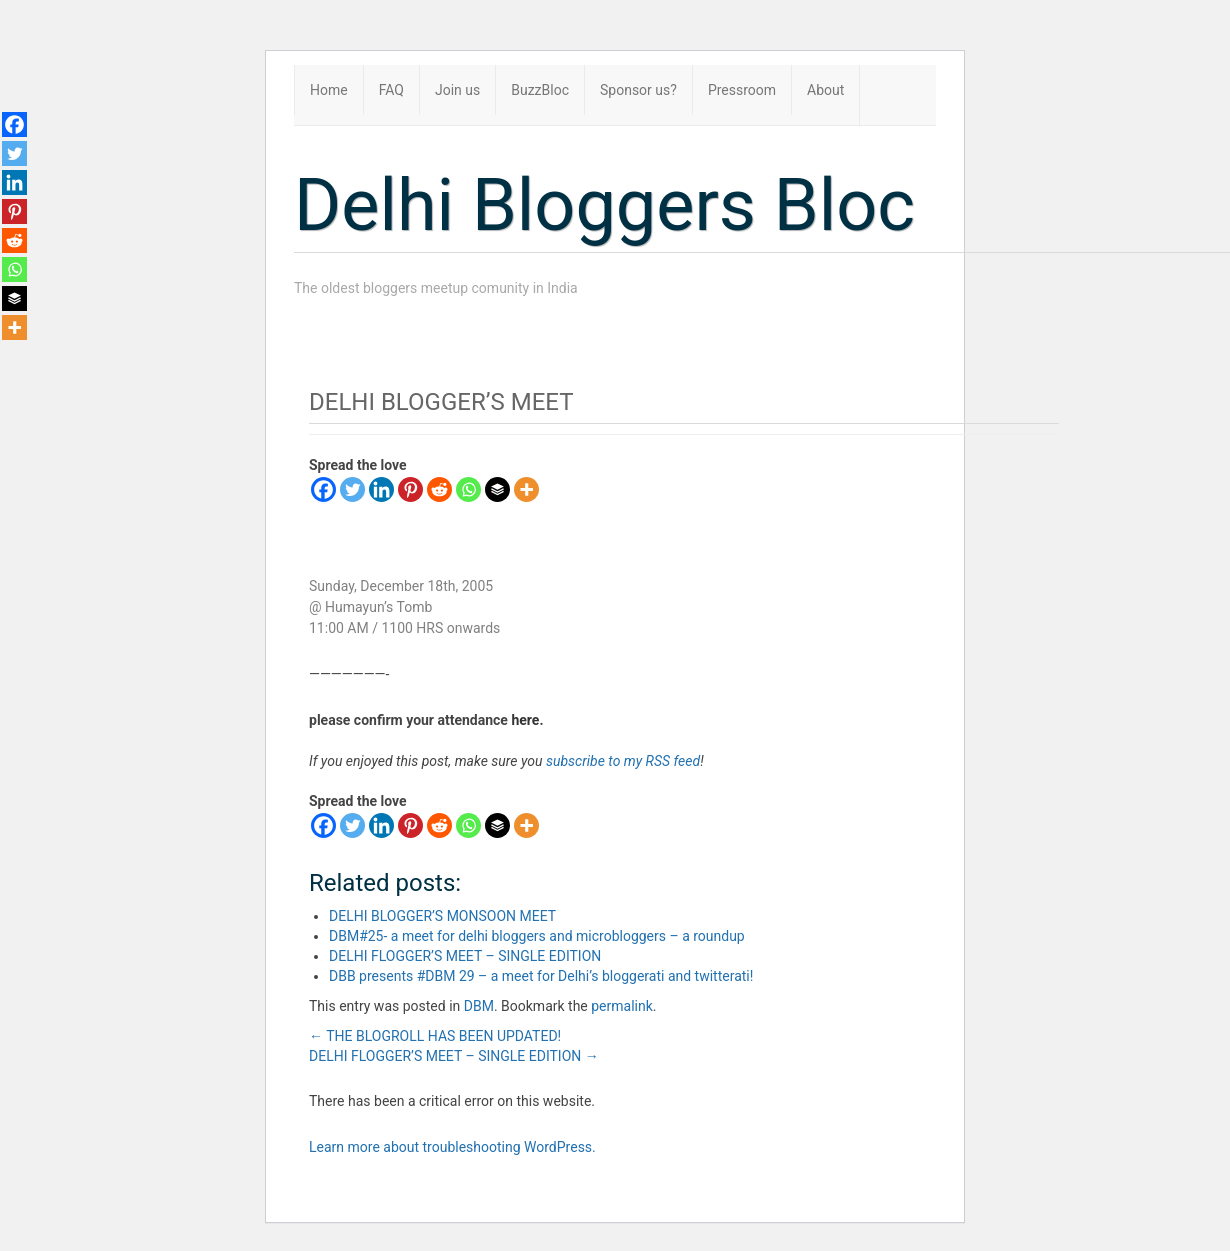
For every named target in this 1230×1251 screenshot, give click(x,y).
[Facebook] (323, 489)
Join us (457, 90)
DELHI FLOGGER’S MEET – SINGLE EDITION (465, 956)
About (825, 90)
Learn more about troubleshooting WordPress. (452, 1147)
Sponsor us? (638, 90)
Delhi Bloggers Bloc (604, 205)
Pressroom (742, 90)
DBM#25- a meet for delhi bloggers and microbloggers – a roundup (537, 936)
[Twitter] (352, 489)
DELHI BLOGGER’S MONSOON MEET (442, 916)
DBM (479, 1006)
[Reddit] (439, 489)
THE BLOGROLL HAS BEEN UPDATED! (435, 1036)
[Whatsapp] (468, 489)
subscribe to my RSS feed (623, 761)
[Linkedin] (381, 489)
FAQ (391, 90)
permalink (622, 1006)
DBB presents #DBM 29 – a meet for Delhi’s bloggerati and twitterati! (541, 976)
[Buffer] (497, 489)
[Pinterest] (410, 489)
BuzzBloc (540, 90)
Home (329, 90)
